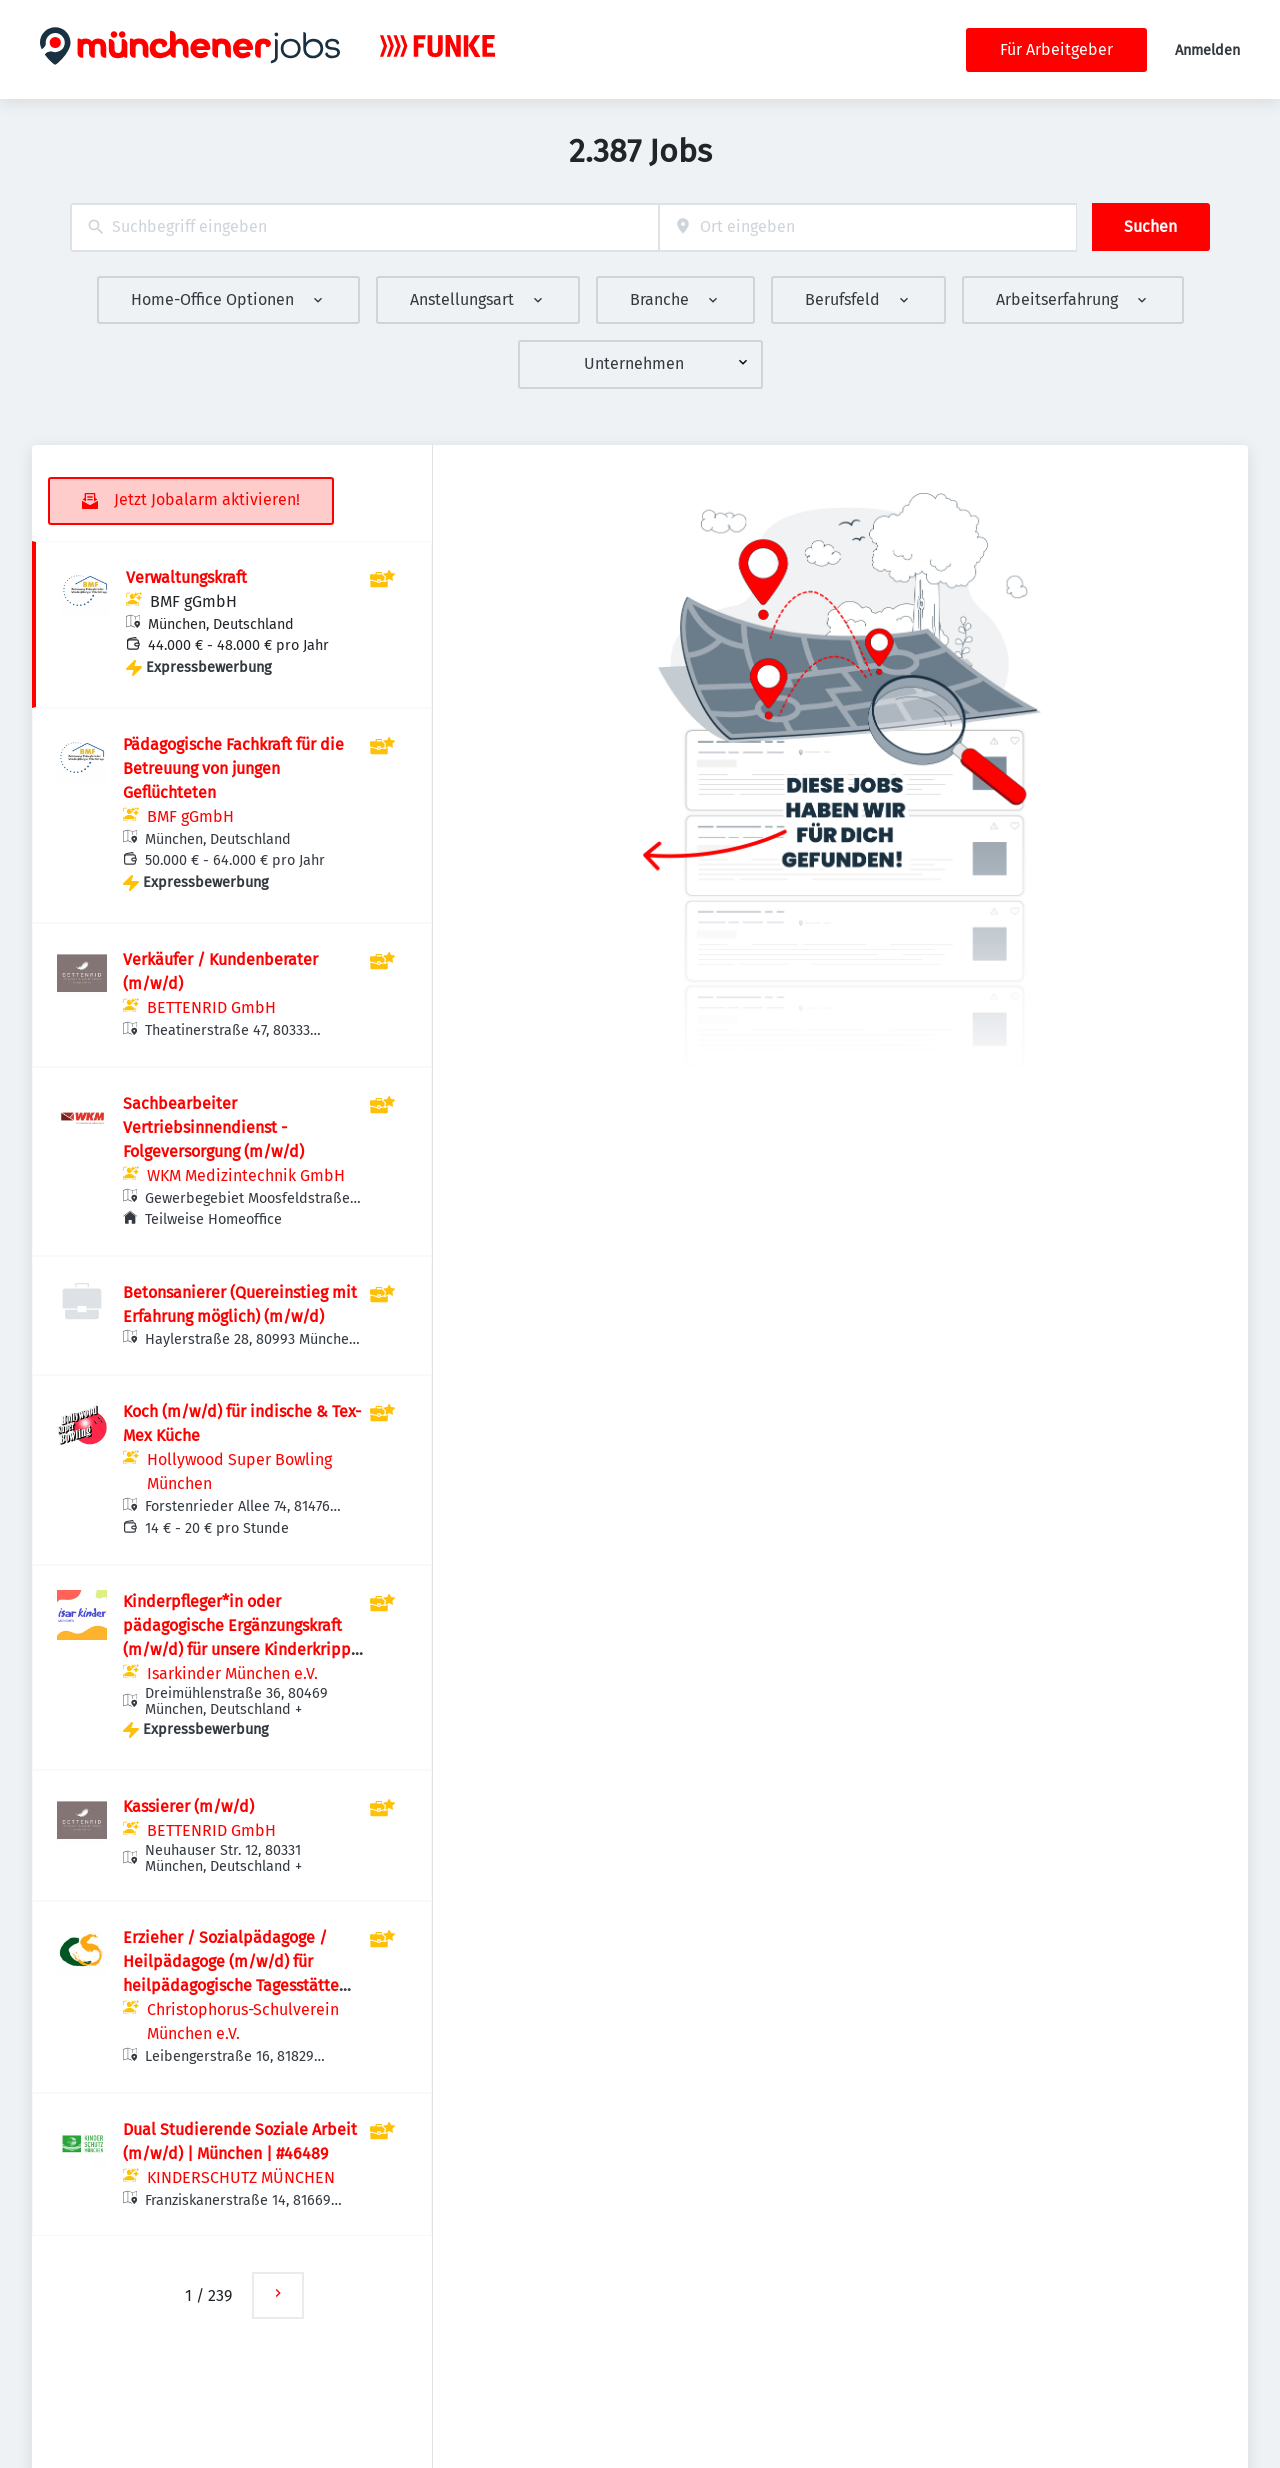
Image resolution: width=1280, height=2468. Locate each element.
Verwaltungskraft (186, 577)
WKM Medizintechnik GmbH (246, 1175)
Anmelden (1207, 50)
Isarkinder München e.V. (232, 1673)
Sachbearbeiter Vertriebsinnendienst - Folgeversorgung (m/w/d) (213, 1127)
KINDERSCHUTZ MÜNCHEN (241, 2177)
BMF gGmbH (193, 601)
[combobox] (364, 227)
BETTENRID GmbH (211, 1007)
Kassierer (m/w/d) (188, 1806)
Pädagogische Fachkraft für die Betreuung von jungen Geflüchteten (233, 768)
